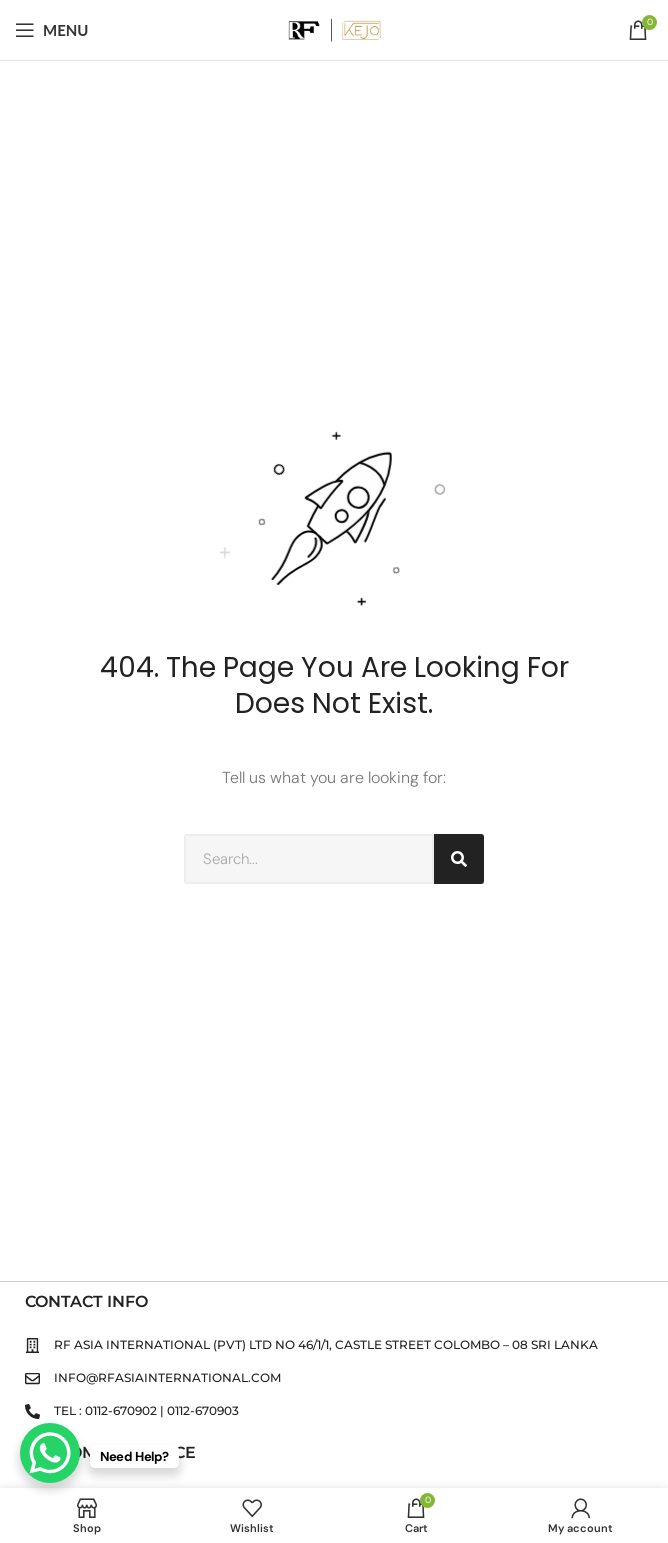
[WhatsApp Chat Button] (50, 1453)
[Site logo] (334, 28)
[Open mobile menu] (52, 30)
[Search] (459, 859)
